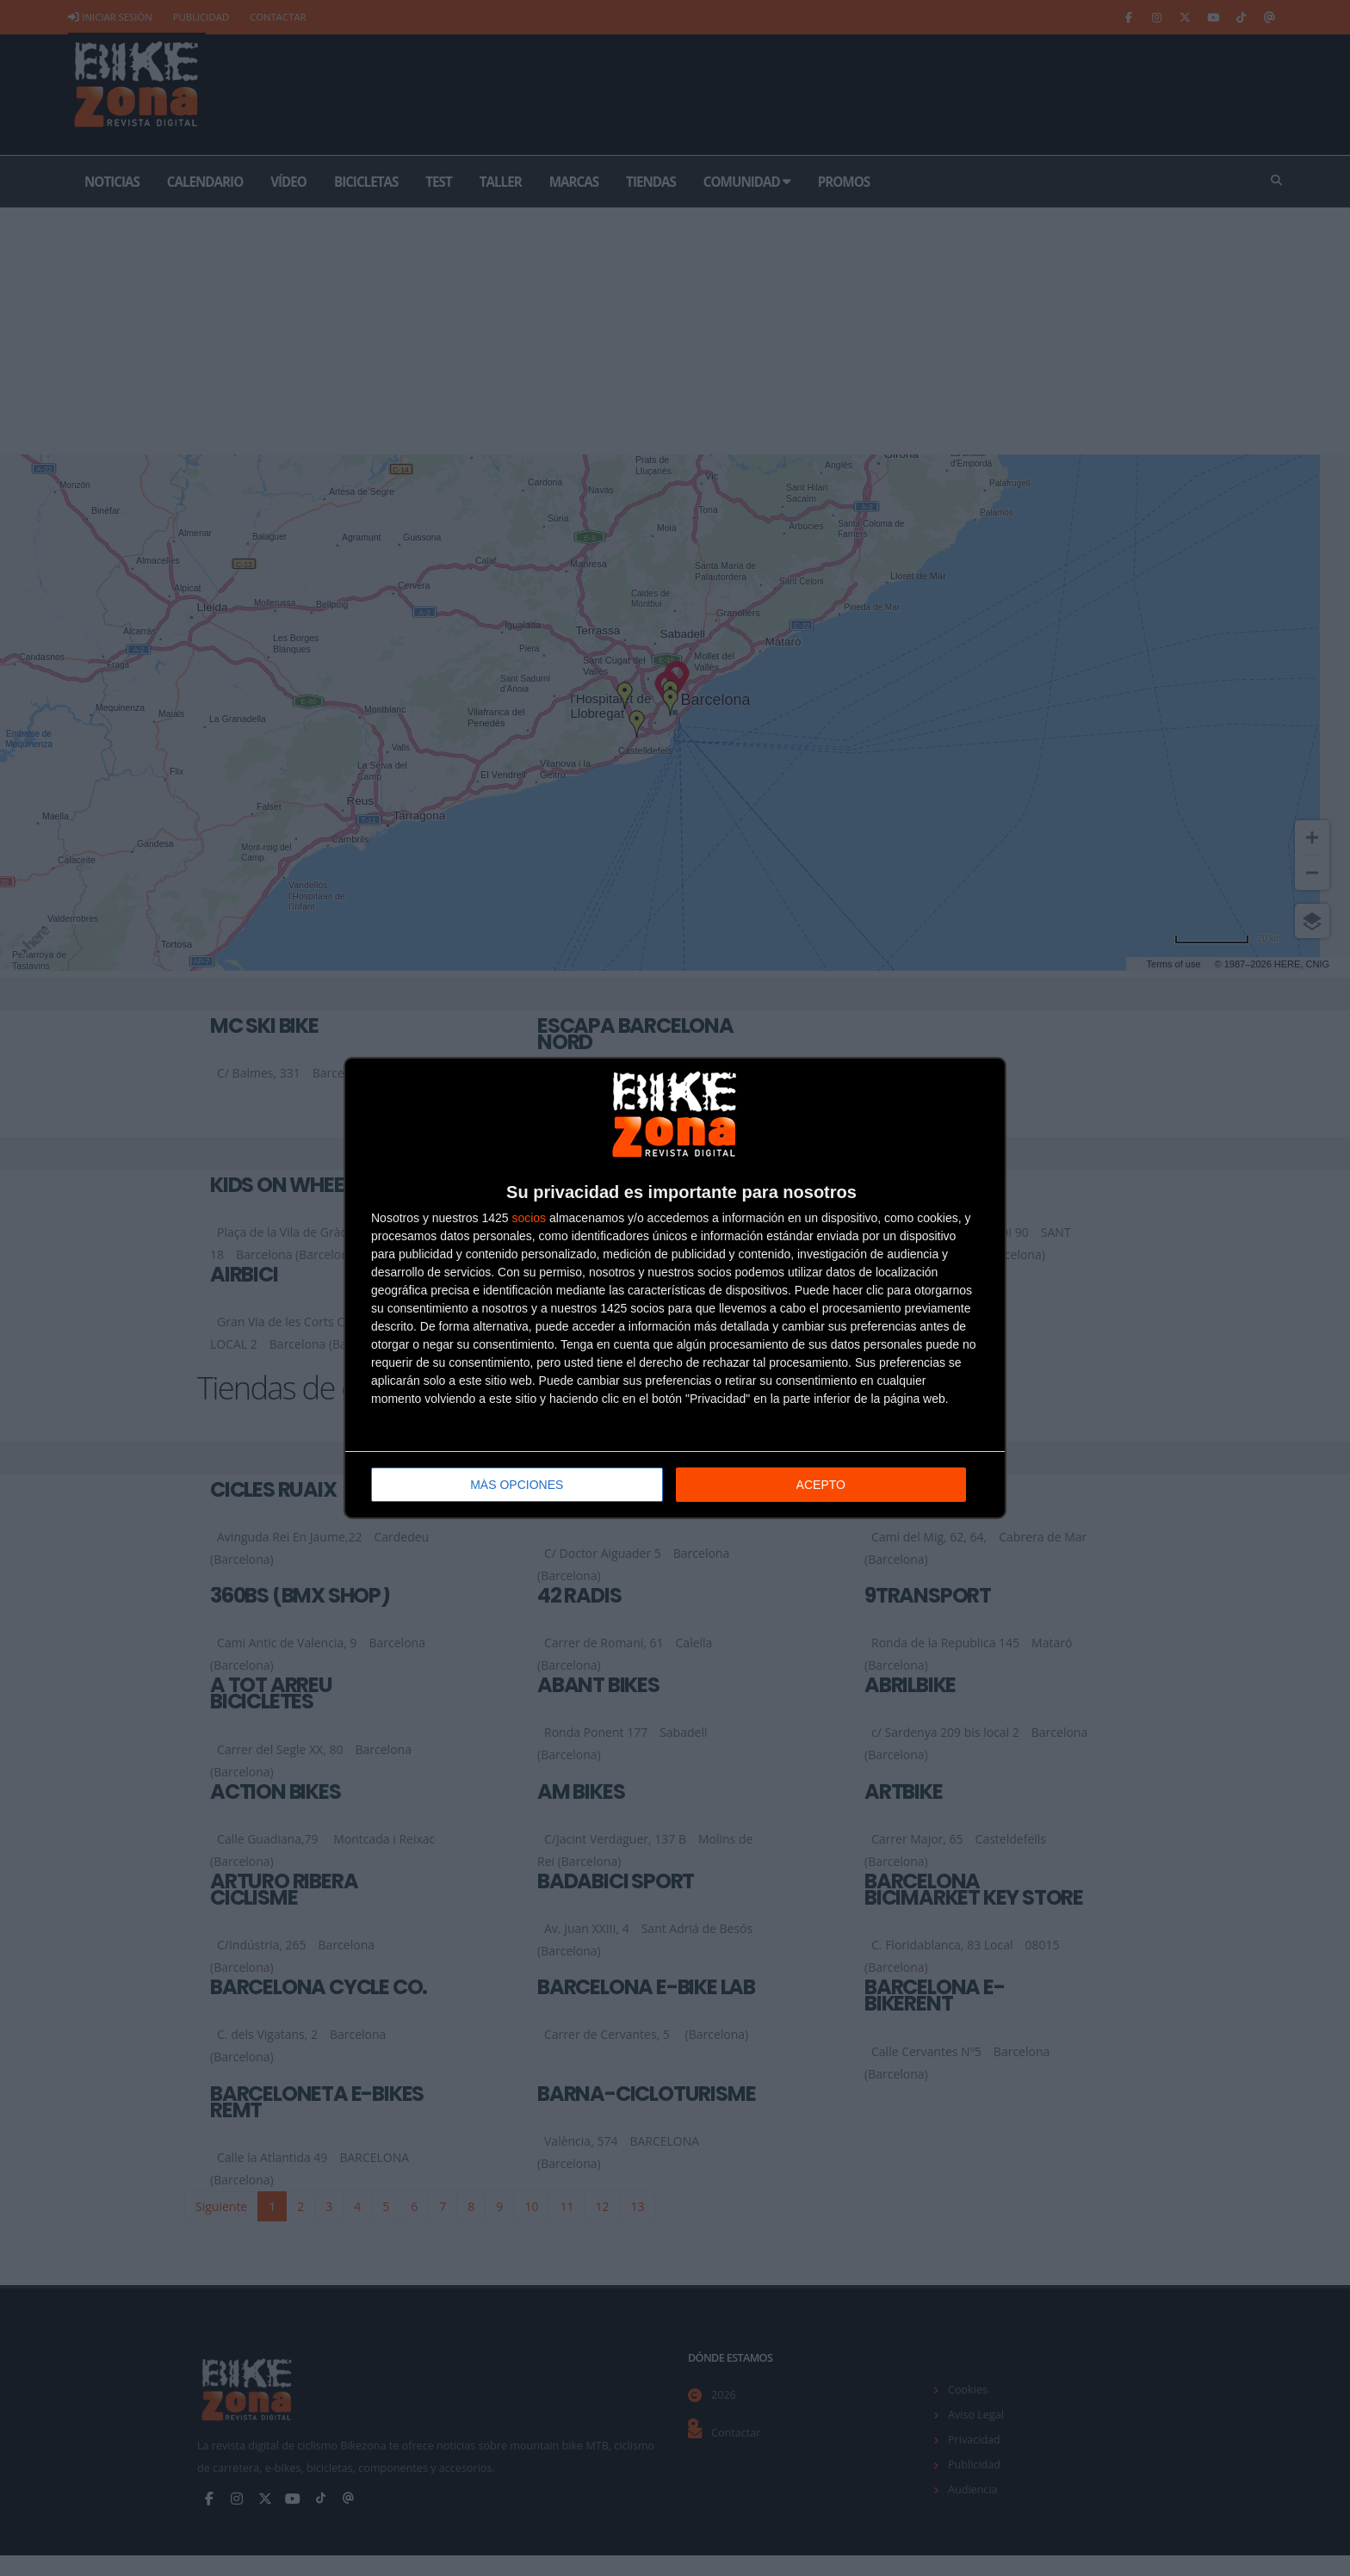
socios (528, 1218)
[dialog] (675, 1288)
